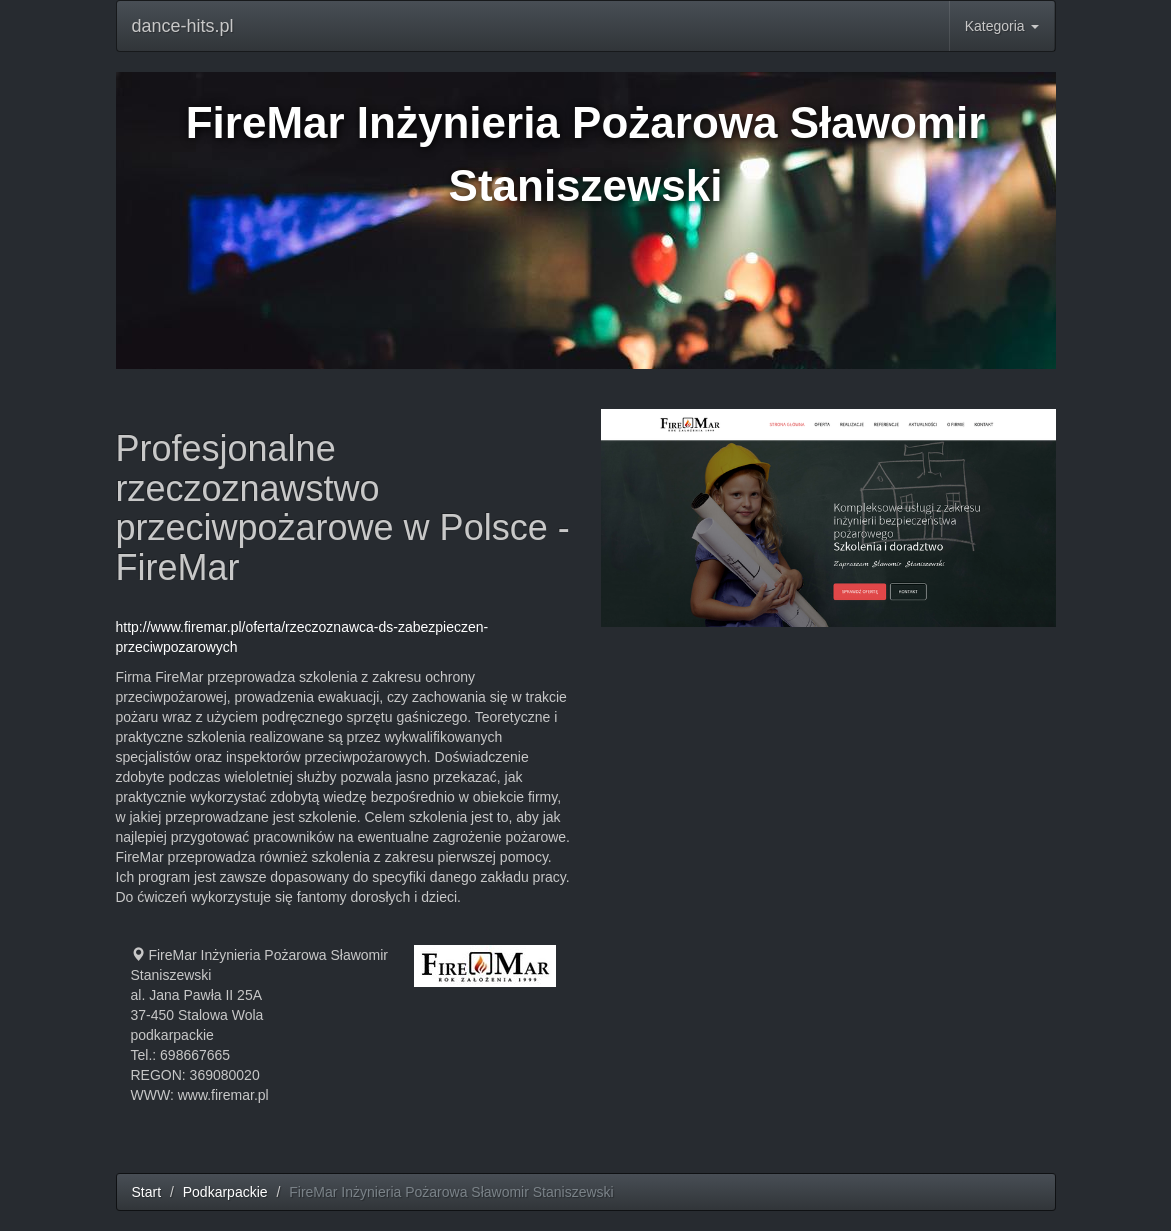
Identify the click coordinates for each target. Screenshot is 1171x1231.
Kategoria (1002, 26)
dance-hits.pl (183, 26)
